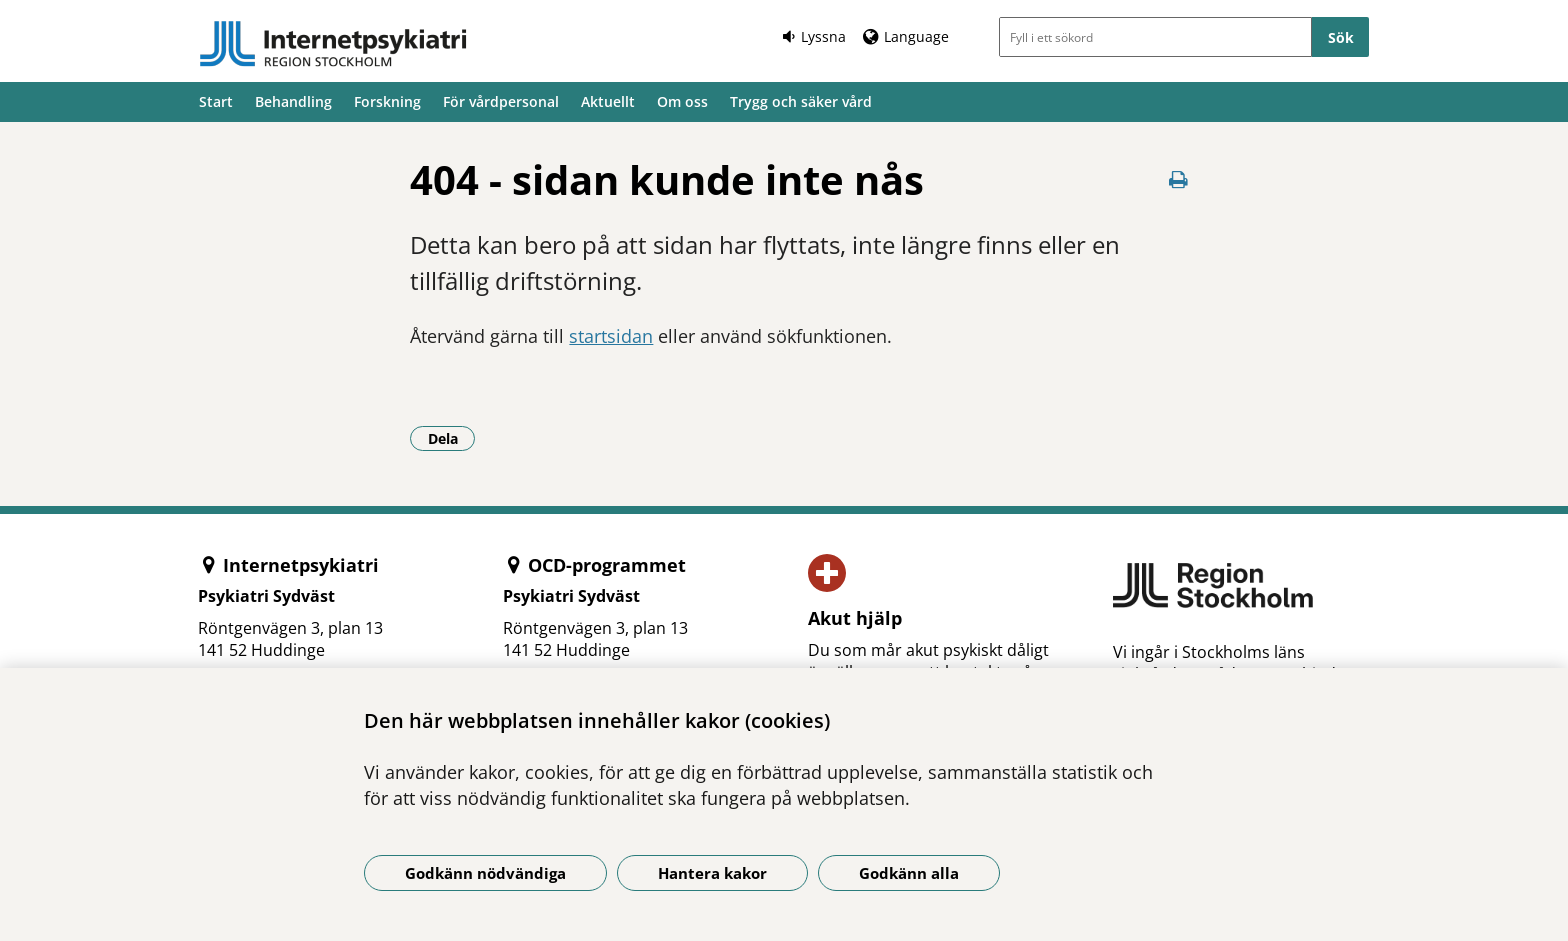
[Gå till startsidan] (333, 44)
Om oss (682, 101)
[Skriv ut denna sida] (1179, 179)
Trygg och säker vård (801, 101)
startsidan (611, 336)
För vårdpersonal (501, 101)
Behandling (293, 101)
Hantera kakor (712, 873)
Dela (452, 438)
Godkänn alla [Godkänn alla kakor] (909, 873)
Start (216, 101)
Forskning (387, 101)
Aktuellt (608, 101)
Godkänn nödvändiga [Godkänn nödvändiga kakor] (485, 873)
